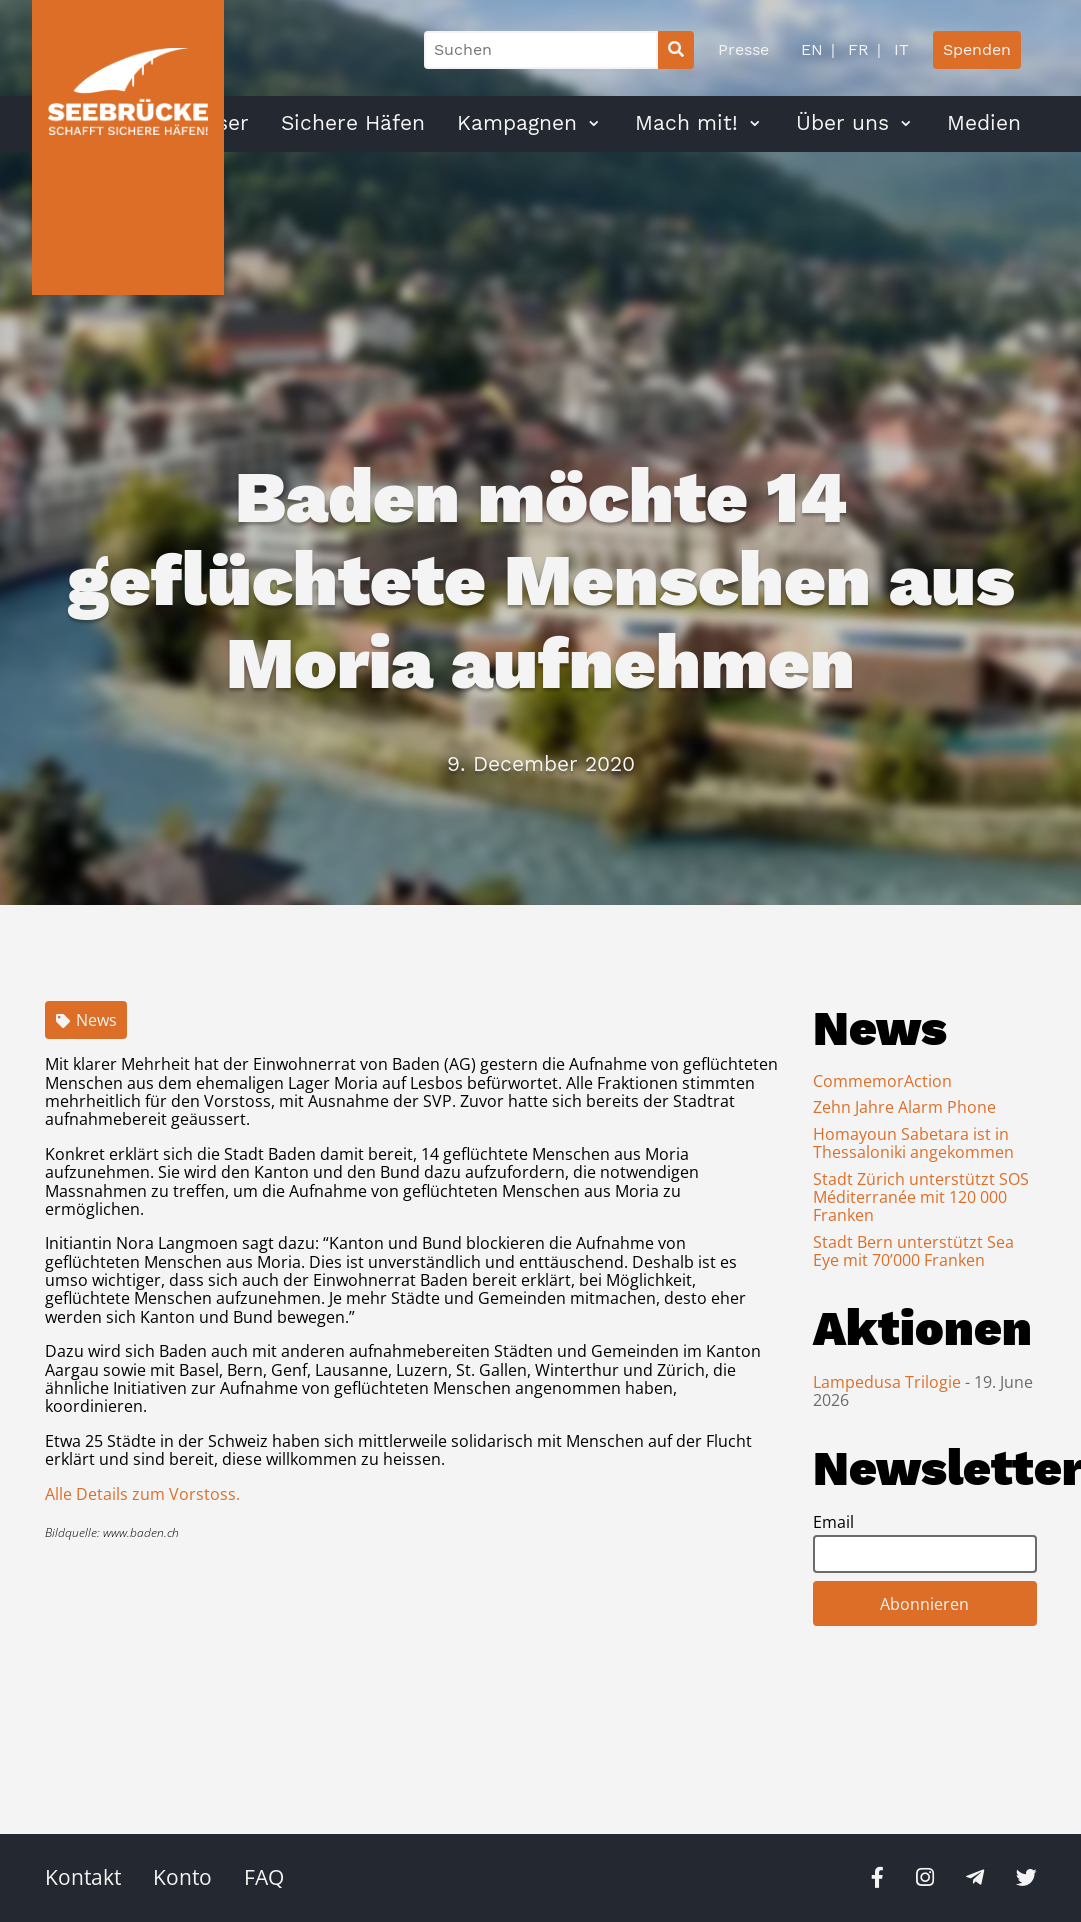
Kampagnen (517, 123)
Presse (743, 49)
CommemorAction (882, 1081)
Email (833, 1522)
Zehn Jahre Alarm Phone (904, 1107)
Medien (984, 123)
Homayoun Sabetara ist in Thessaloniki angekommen (913, 1143)
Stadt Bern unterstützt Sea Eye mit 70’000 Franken (913, 1251)
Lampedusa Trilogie (889, 1382)
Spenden (977, 49)
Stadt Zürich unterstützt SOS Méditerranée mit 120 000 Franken (921, 1197)
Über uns (842, 123)
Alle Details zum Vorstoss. (142, 1494)
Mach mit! (686, 123)
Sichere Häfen (353, 123)
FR (856, 49)
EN (812, 49)
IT (899, 49)
